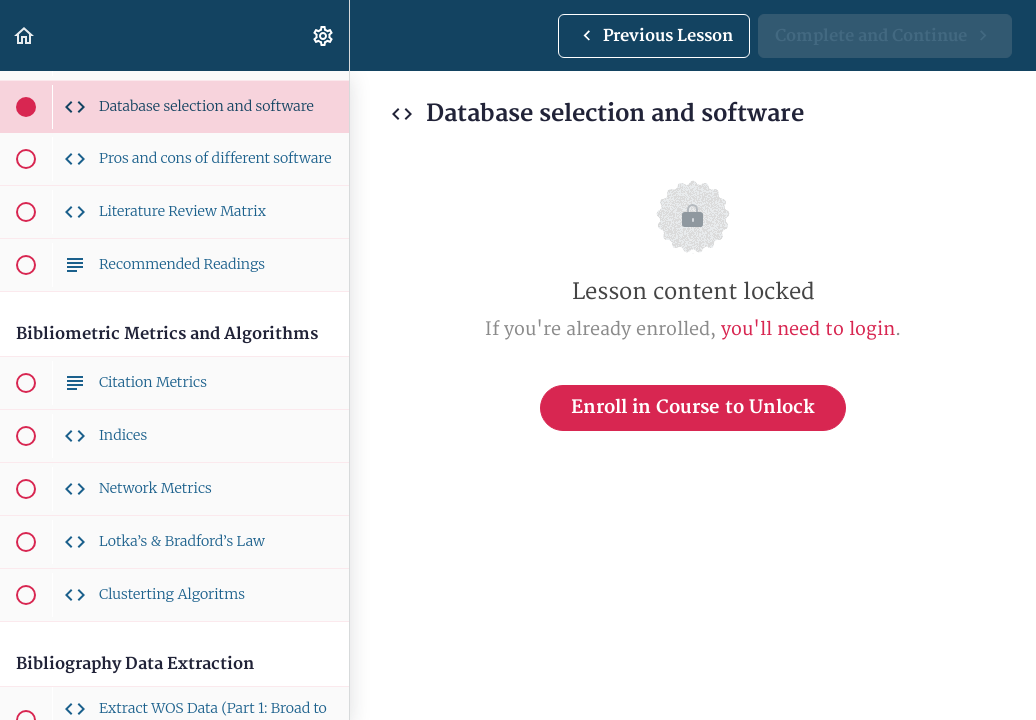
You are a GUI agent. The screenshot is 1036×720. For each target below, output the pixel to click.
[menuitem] (324, 35)
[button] (25, 35)
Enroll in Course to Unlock (693, 407)
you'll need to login (808, 329)
